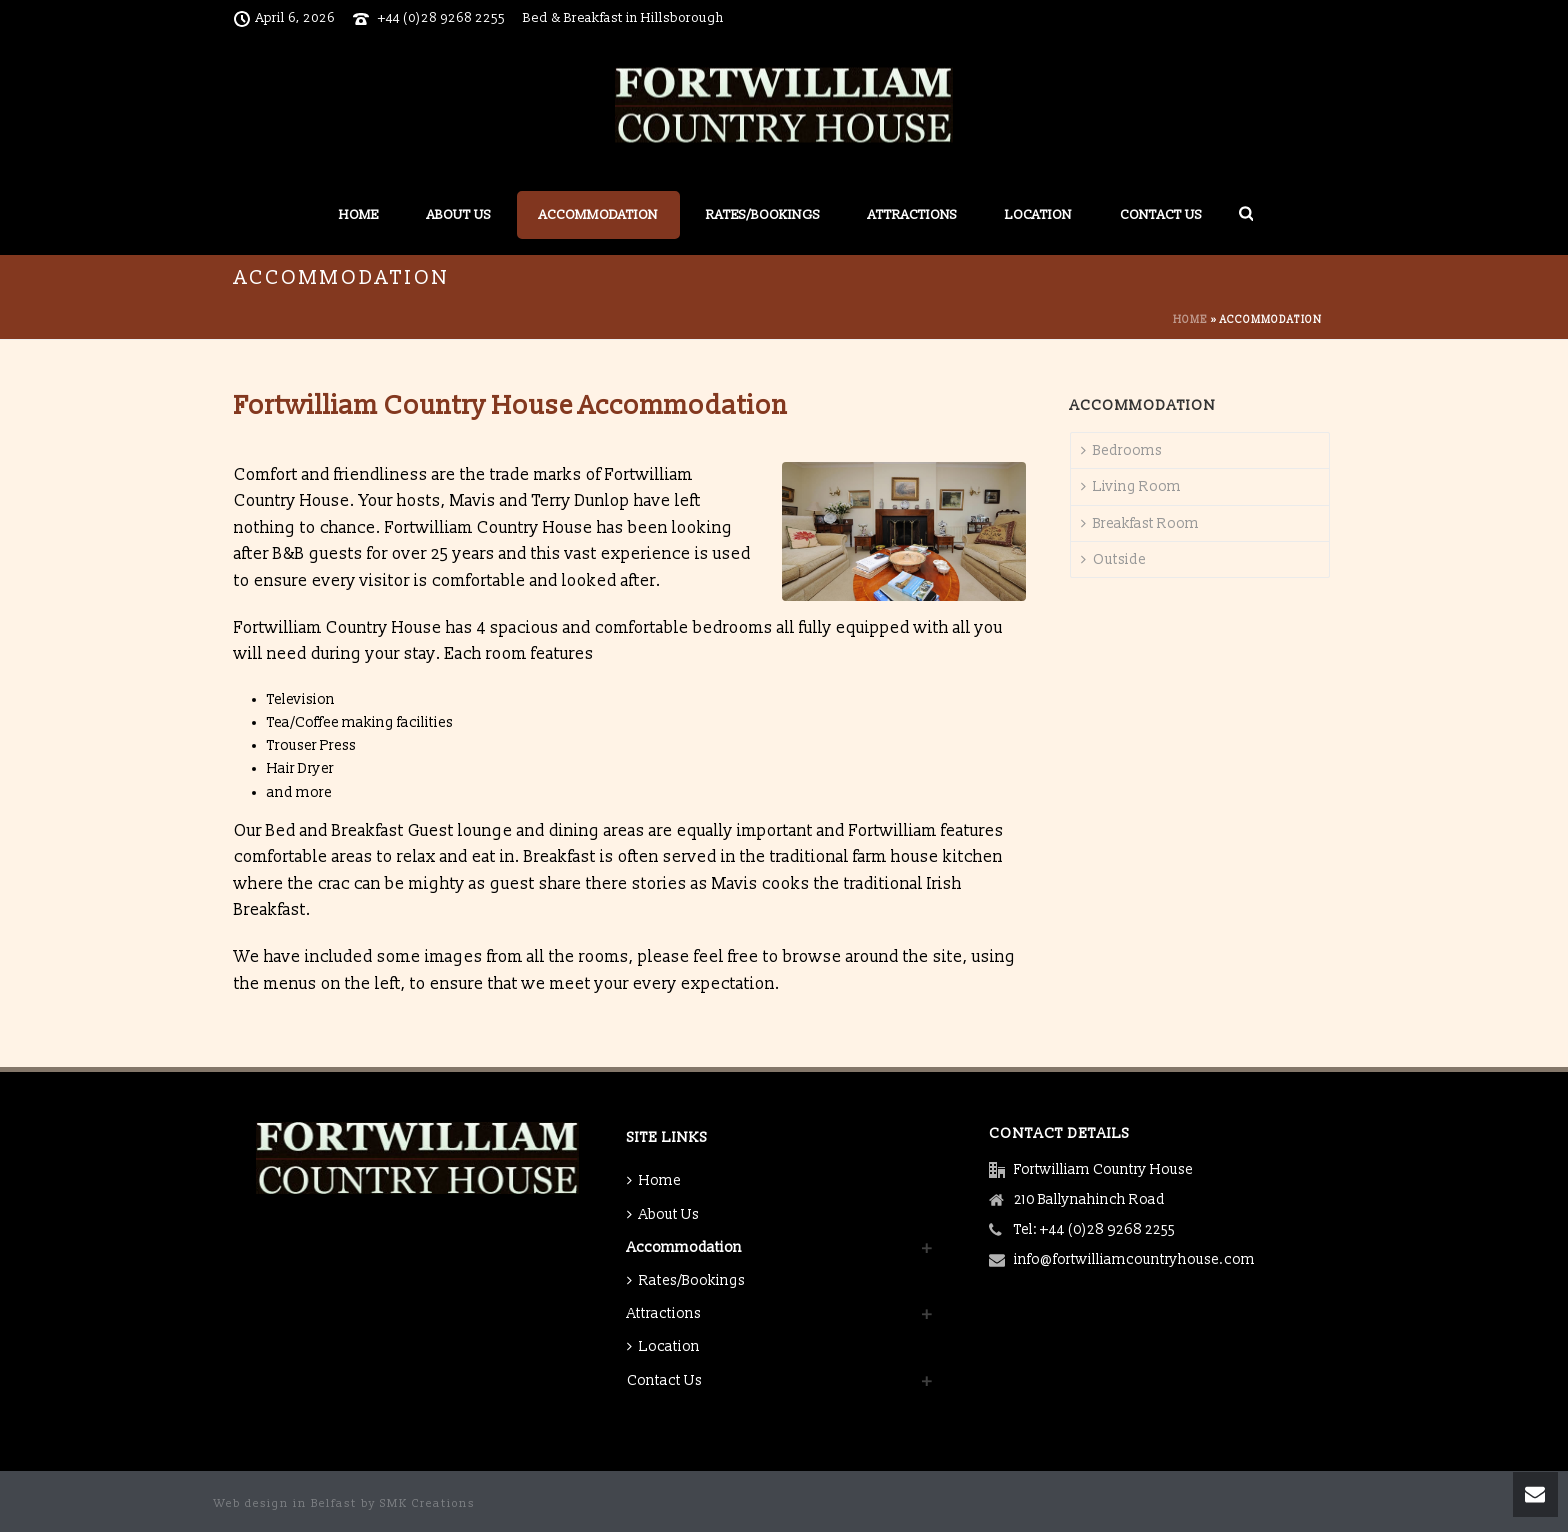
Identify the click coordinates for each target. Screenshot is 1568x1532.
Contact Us (1161, 215)
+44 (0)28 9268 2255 (441, 18)
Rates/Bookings (763, 215)
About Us (459, 215)
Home (359, 215)
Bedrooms (1121, 450)
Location (1038, 215)
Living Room (1131, 486)
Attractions (912, 215)
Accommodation (598, 215)
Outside (1113, 559)
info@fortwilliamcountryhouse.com (1134, 1259)
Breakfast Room (1140, 523)
